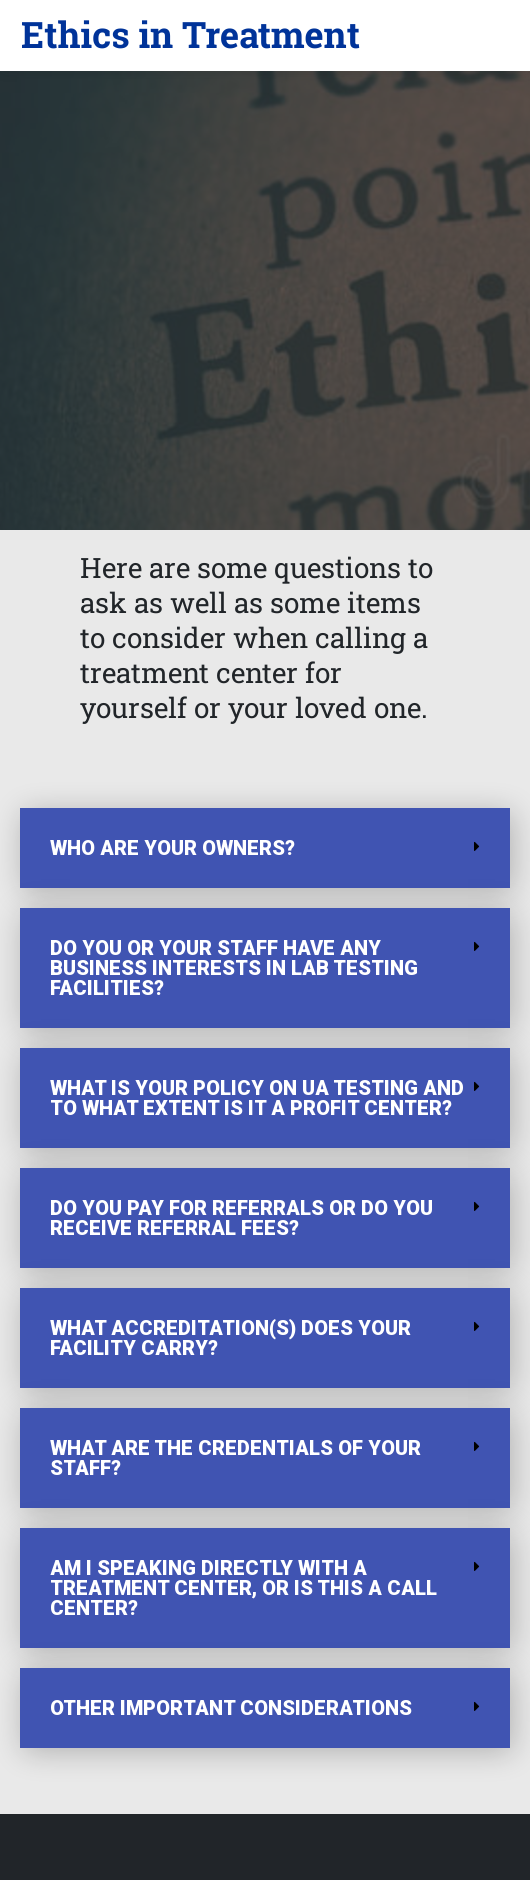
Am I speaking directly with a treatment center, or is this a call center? (243, 1588)
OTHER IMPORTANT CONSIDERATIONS (231, 1708)
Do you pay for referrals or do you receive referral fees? (241, 1218)
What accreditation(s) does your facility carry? (230, 1338)
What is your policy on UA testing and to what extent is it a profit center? (257, 1098)
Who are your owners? (172, 848)
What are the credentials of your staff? (235, 1458)
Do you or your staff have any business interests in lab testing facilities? (234, 968)
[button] (190, 35)
